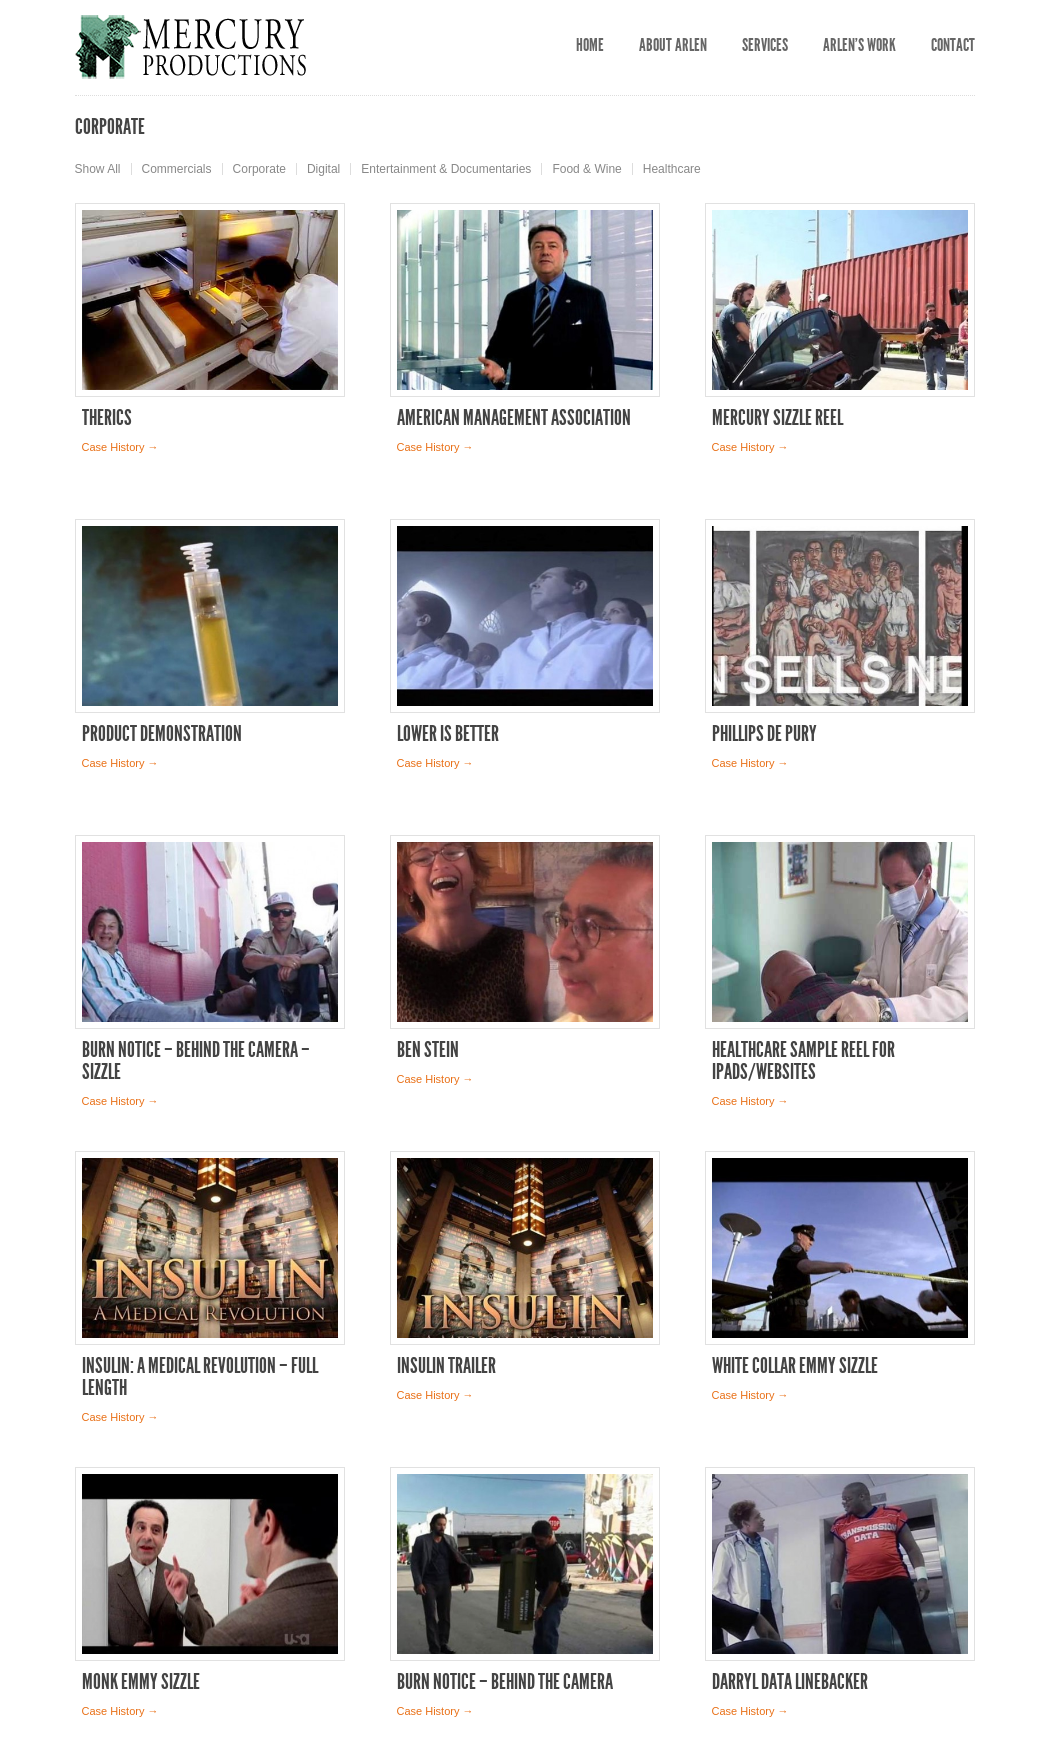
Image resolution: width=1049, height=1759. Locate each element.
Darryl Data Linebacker (790, 1682)
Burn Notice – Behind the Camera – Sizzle (196, 1061)
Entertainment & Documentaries (446, 169)
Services (765, 45)
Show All (98, 169)
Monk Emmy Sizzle (141, 1682)
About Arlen (673, 45)
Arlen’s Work (859, 45)
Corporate (259, 169)
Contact (953, 45)
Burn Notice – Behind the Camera (505, 1682)
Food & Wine (586, 169)
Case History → (120, 447)
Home (590, 45)
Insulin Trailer (446, 1366)
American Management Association (514, 418)
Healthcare (672, 169)
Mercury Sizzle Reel (777, 418)
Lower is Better (448, 734)
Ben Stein (428, 1050)
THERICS (107, 418)
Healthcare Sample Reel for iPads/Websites (803, 1061)
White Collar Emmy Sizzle (795, 1366)
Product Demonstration (162, 734)
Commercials (177, 169)
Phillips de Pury (764, 734)
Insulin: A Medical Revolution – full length (200, 1377)
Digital (323, 169)
